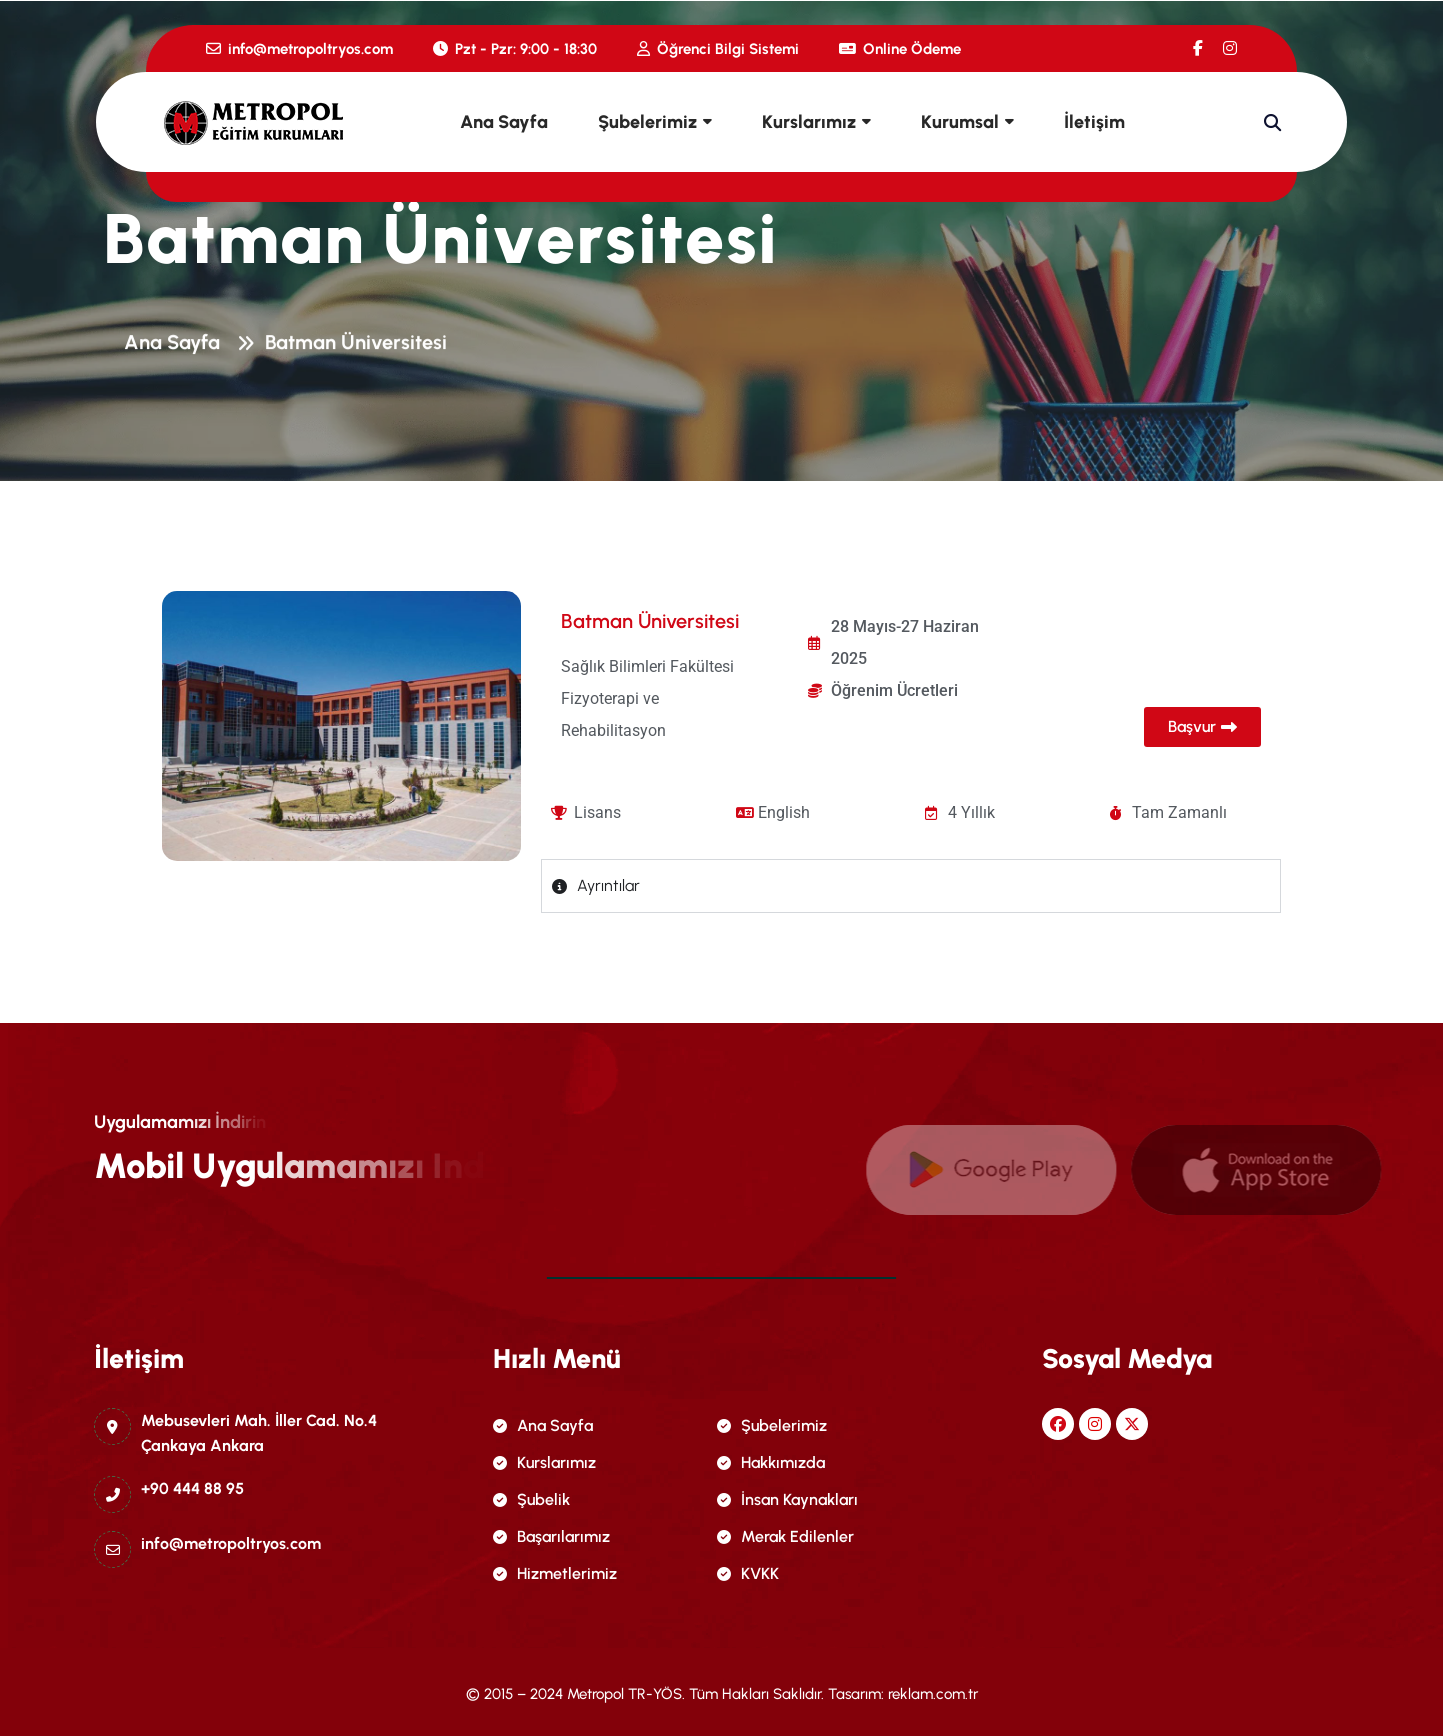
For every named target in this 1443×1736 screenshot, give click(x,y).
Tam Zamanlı (1179, 812)
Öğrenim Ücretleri (894, 690)
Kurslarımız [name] (544, 1462)
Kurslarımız (809, 122)
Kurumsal (960, 122)
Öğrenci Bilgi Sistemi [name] (718, 49)
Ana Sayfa (504, 122)
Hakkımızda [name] (771, 1462)
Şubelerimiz (647, 122)
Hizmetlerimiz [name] (555, 1573)
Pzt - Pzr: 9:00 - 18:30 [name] (515, 49)
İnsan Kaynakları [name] (787, 1499)
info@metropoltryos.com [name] (299, 49)
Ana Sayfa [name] (543, 1425)
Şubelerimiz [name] (772, 1425)
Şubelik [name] (531, 1499)
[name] (1198, 48)
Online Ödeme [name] (900, 49)
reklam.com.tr (933, 1694)
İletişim (1094, 122)
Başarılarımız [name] (551, 1536)
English (784, 812)
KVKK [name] (748, 1573)
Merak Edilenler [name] (785, 1536)
